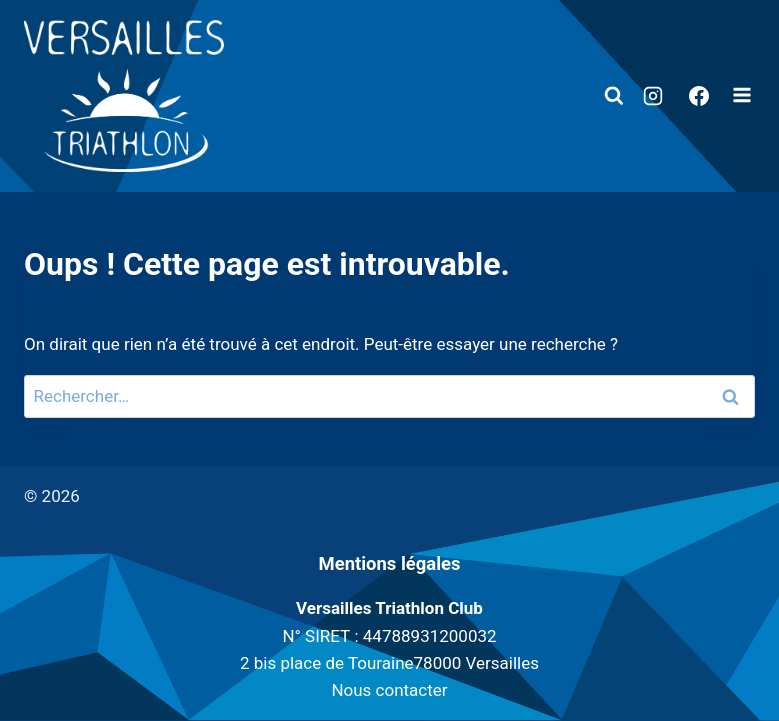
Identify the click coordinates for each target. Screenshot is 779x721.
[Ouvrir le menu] (742, 96)
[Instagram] (653, 96)
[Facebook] (699, 96)
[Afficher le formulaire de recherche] (614, 96)
